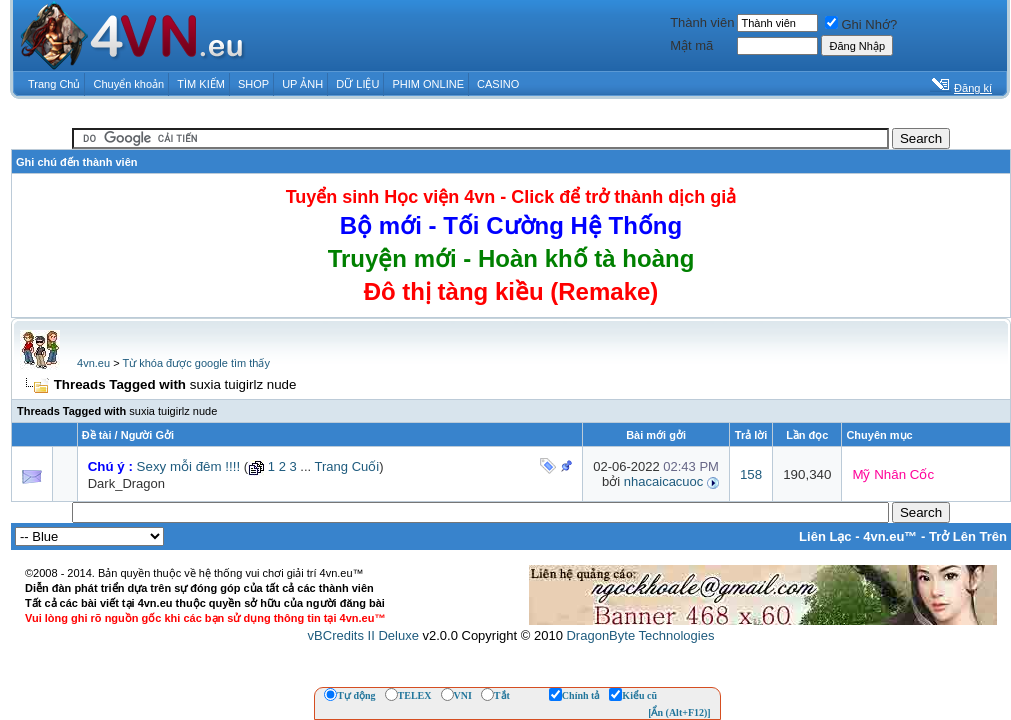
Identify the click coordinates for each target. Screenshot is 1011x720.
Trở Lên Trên (968, 536)
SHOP (253, 84)
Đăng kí (973, 88)
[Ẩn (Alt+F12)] (679, 712)
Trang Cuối (347, 466)
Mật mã (691, 45)
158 (751, 474)
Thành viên (702, 22)
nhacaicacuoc (664, 481)
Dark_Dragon (126, 483)
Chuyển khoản (129, 84)
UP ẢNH (302, 84)
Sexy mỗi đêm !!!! (189, 466)
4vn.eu (93, 363)
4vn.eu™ (890, 536)
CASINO (498, 84)
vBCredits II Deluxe (363, 635)
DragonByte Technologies (640, 635)
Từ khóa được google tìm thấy (195, 363)
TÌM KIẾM (201, 84)
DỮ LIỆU (357, 84)
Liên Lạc (825, 536)
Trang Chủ (54, 84)
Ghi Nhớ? (861, 24)
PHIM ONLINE (428, 84)
